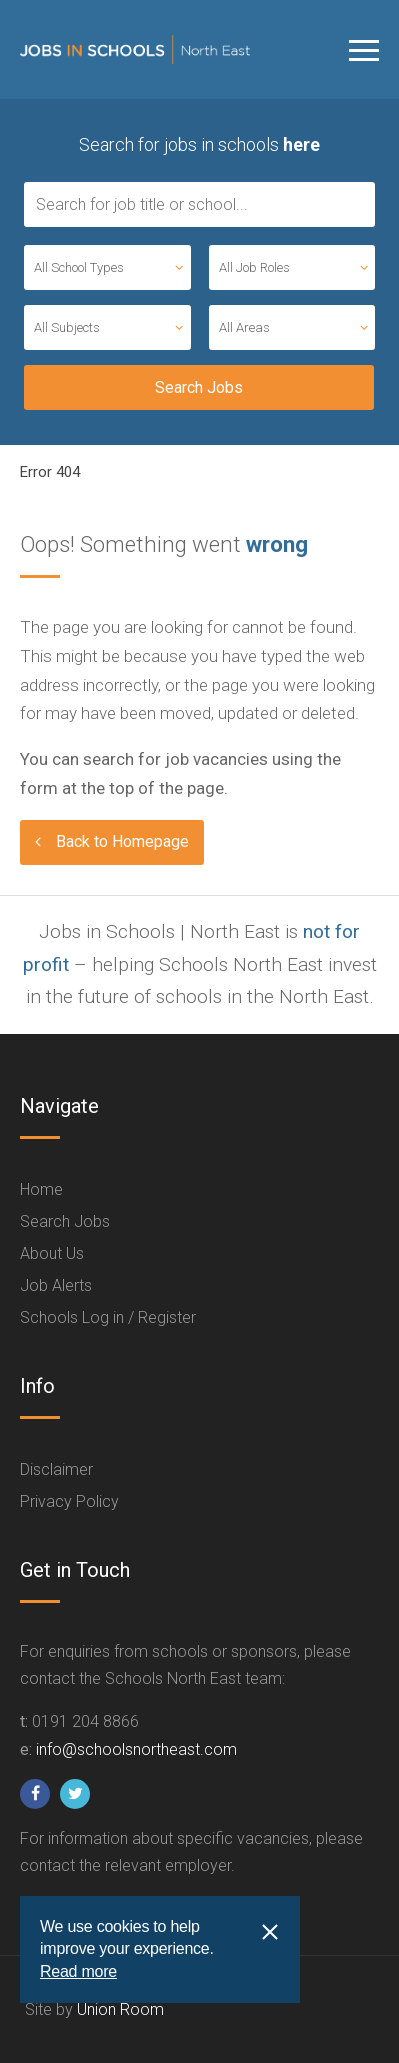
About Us (52, 1253)
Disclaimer (56, 1469)
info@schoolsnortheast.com (136, 1749)
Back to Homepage (122, 841)
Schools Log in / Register (108, 1317)
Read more (78, 1971)
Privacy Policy (69, 1501)
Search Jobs (65, 1221)
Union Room (120, 2009)
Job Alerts (56, 1285)
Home (41, 1189)
